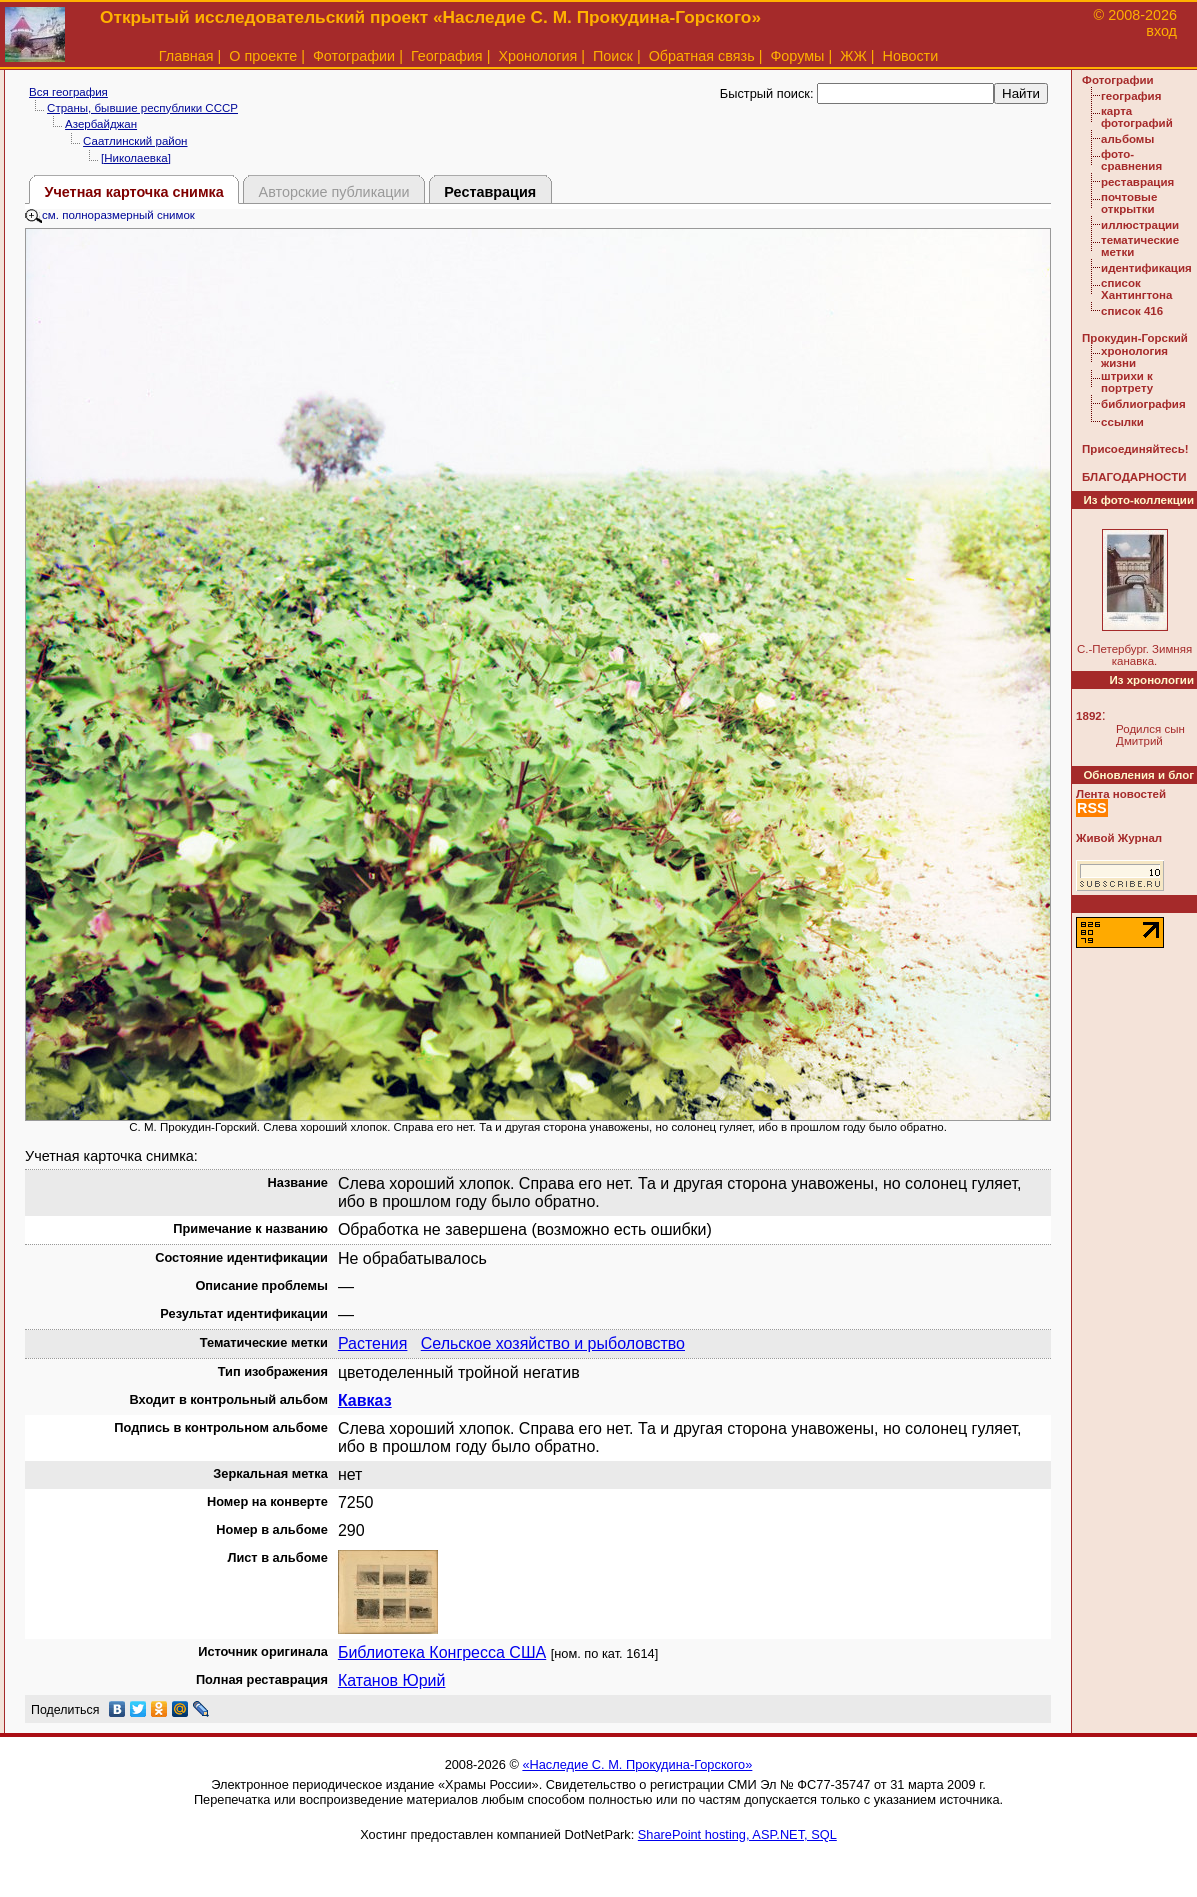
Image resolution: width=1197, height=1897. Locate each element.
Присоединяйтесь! (1135, 449)
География (447, 56)
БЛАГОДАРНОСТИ (1134, 477)
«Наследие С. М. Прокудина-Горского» (637, 1764)
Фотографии (354, 56)
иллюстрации (1140, 225)
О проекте (263, 56)
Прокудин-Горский (1135, 338)
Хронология (537, 56)
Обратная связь (702, 56)
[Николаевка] (136, 158)
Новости (911, 56)
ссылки (1122, 422)
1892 (1089, 716)
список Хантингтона (1136, 289)
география (1131, 96)
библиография (1143, 404)
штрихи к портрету (1127, 382)
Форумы (797, 56)
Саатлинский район (135, 141)
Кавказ (365, 1400)
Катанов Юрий (392, 1680)
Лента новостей (1121, 794)
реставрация (1137, 182)
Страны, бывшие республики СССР (142, 108)
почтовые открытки (1129, 203)
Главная (186, 56)
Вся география (68, 92)
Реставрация (490, 192)
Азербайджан (101, 124)
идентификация (1146, 268)
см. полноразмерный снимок (110, 215)
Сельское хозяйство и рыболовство (553, 1343)
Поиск (613, 56)
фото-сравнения (1131, 160)
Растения (373, 1343)
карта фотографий (1137, 117)
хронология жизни (1134, 357)
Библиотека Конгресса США (442, 1652)
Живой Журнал (1119, 838)
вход (1161, 31)
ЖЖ (853, 56)
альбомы (1127, 139)
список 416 (1132, 311)
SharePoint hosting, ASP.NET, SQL (737, 1834)
